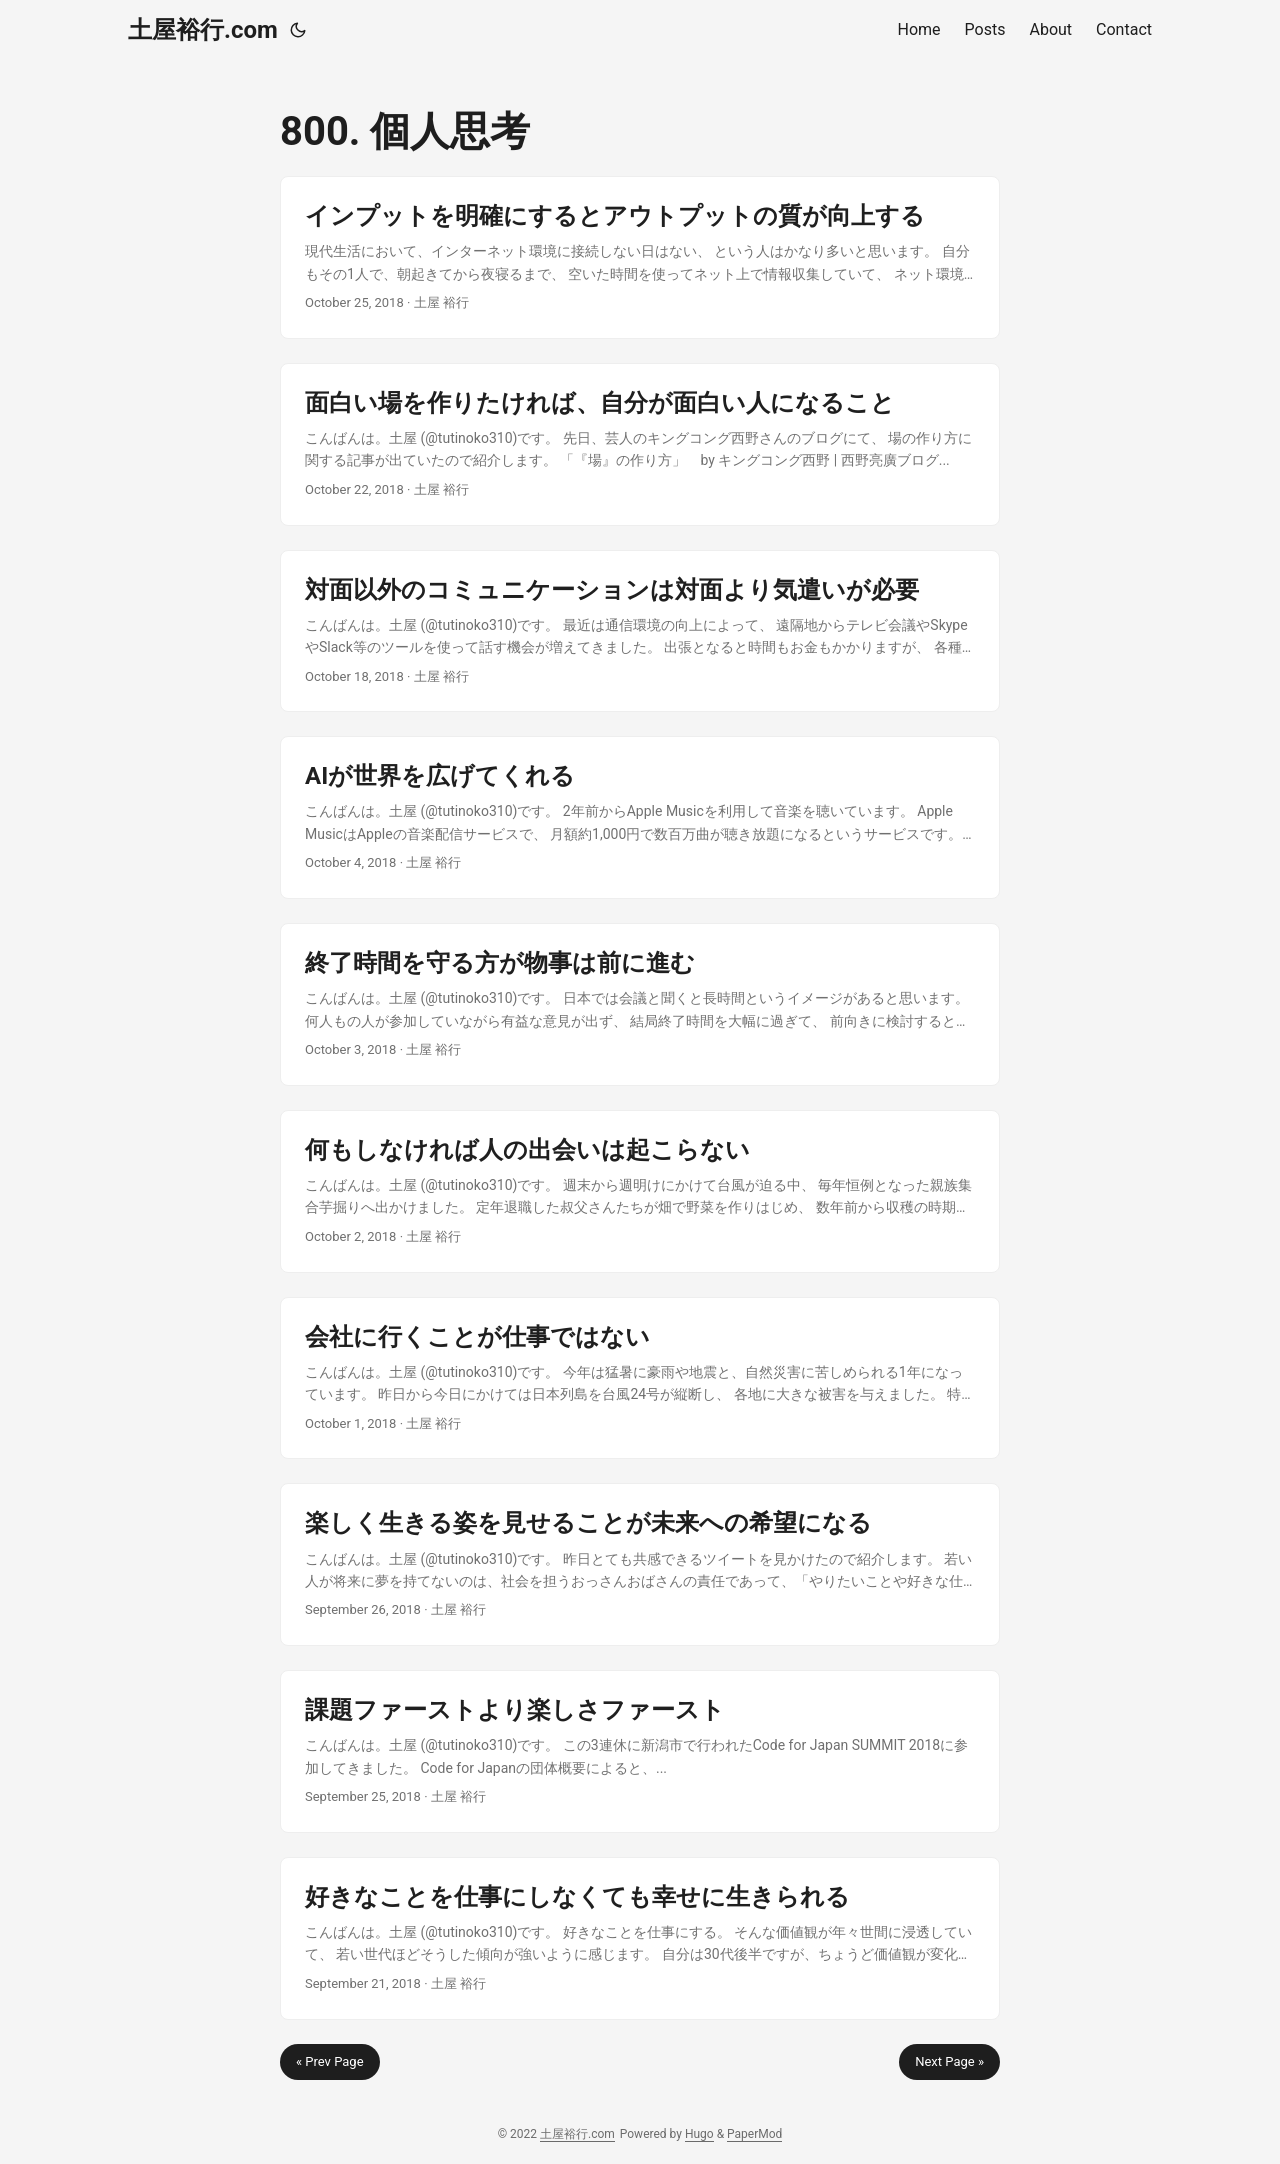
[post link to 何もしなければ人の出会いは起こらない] (640, 1191)
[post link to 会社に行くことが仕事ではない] (640, 1378)
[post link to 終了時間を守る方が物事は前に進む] (640, 1004)
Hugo (699, 2134)
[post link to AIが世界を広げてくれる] (640, 817)
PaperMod (754, 2134)
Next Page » (949, 2061)
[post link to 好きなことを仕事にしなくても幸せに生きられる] (640, 1938)
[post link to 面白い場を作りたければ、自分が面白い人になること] (640, 444)
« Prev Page (330, 2061)
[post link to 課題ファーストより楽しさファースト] (640, 1751)
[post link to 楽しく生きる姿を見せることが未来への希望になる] (640, 1564)
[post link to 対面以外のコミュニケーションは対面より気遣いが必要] (640, 631)
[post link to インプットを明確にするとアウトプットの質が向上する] (640, 257)
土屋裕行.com (203, 30)
